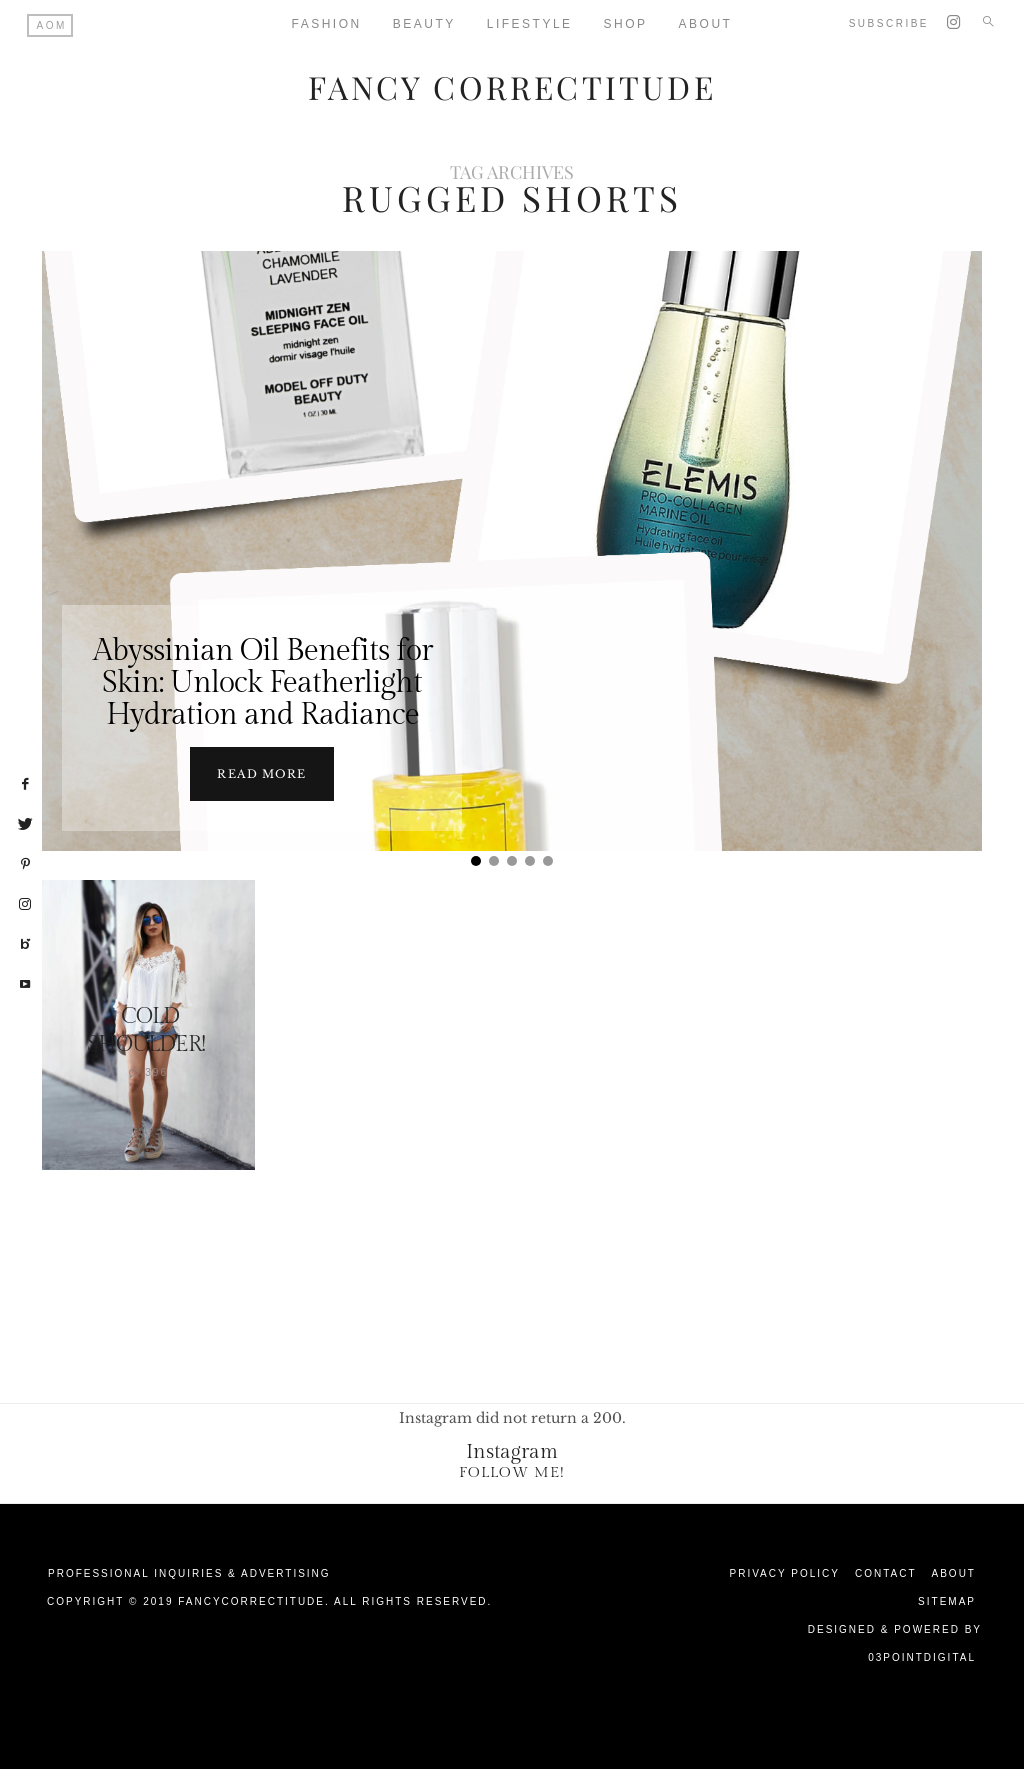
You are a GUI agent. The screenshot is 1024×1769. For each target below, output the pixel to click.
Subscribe (889, 23)
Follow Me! (512, 1470)
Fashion (327, 24)
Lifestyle (530, 24)
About (954, 1571)
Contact (886, 1571)
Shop (626, 24)
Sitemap (947, 1599)
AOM (52, 25)
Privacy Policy (785, 1571)
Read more (261, 772)
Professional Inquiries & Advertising (189, 1571)
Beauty (424, 24)
